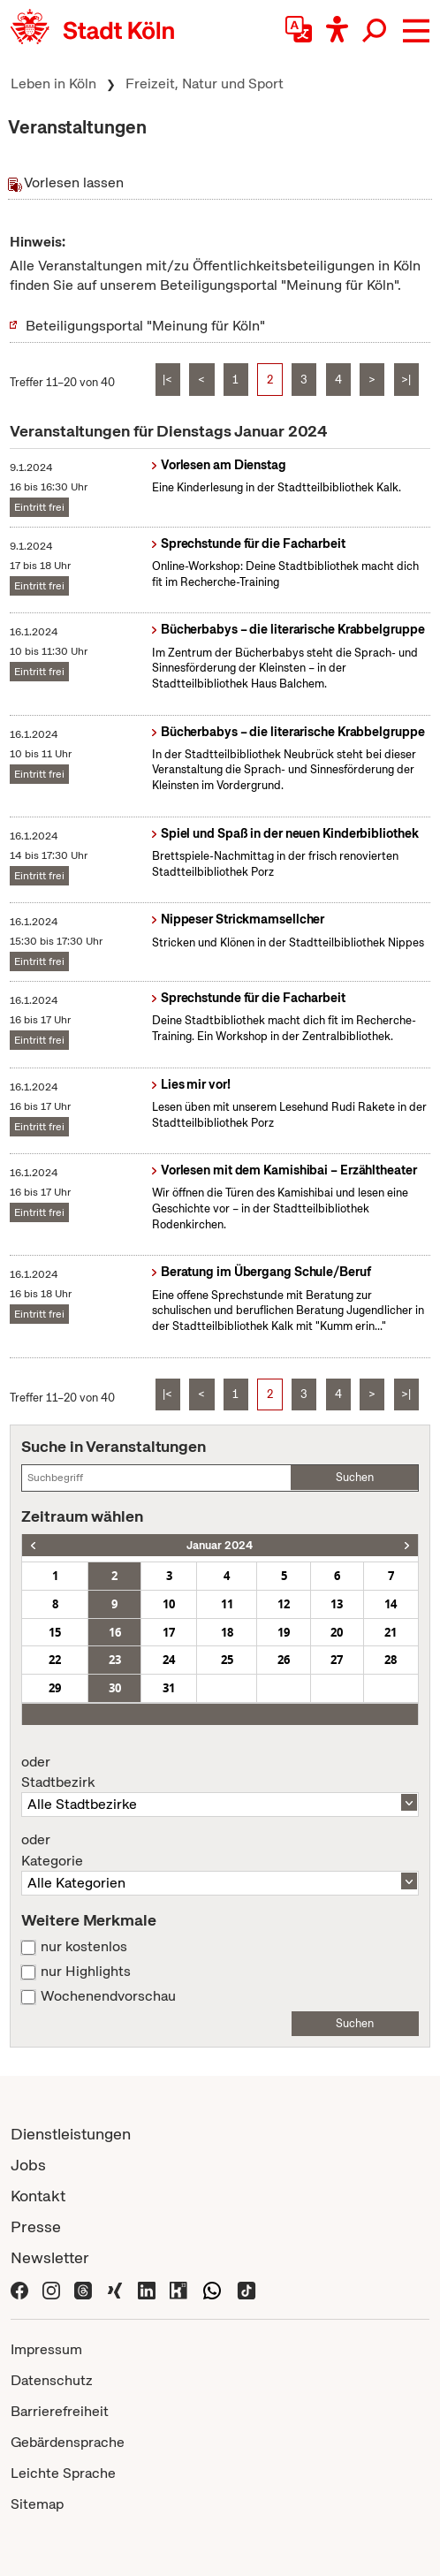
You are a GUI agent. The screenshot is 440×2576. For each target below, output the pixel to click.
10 (169, 1604)
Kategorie (219, 1850)
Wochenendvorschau (108, 1996)
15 (55, 1632)
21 (390, 1632)
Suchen (355, 1477)
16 (115, 1632)
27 (336, 1660)
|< (167, 379)
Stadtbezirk (219, 1772)
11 (227, 1604)
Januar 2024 (219, 1545)
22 (55, 1660)
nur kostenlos (84, 1947)
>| (406, 379)
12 (283, 1604)
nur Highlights (86, 1971)
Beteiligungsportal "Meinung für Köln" (145, 325)
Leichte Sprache (63, 2473)
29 (55, 1688)
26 (283, 1660)
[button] (416, 31)
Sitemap (37, 2504)
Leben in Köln (53, 83)
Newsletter (50, 2257)
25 (227, 1660)
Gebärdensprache (68, 2442)
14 (390, 1604)
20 (336, 1632)
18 (227, 1632)
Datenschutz (52, 2380)
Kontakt (38, 2195)
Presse (36, 2226)
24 (169, 1660)
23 (115, 1660)
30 (115, 1688)
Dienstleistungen (71, 2134)
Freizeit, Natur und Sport (204, 83)
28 (390, 1660)
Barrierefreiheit (60, 2411)
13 (336, 1604)
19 (283, 1632)
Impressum (46, 2349)
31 (169, 1688)
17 (169, 1632)
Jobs (28, 2164)
